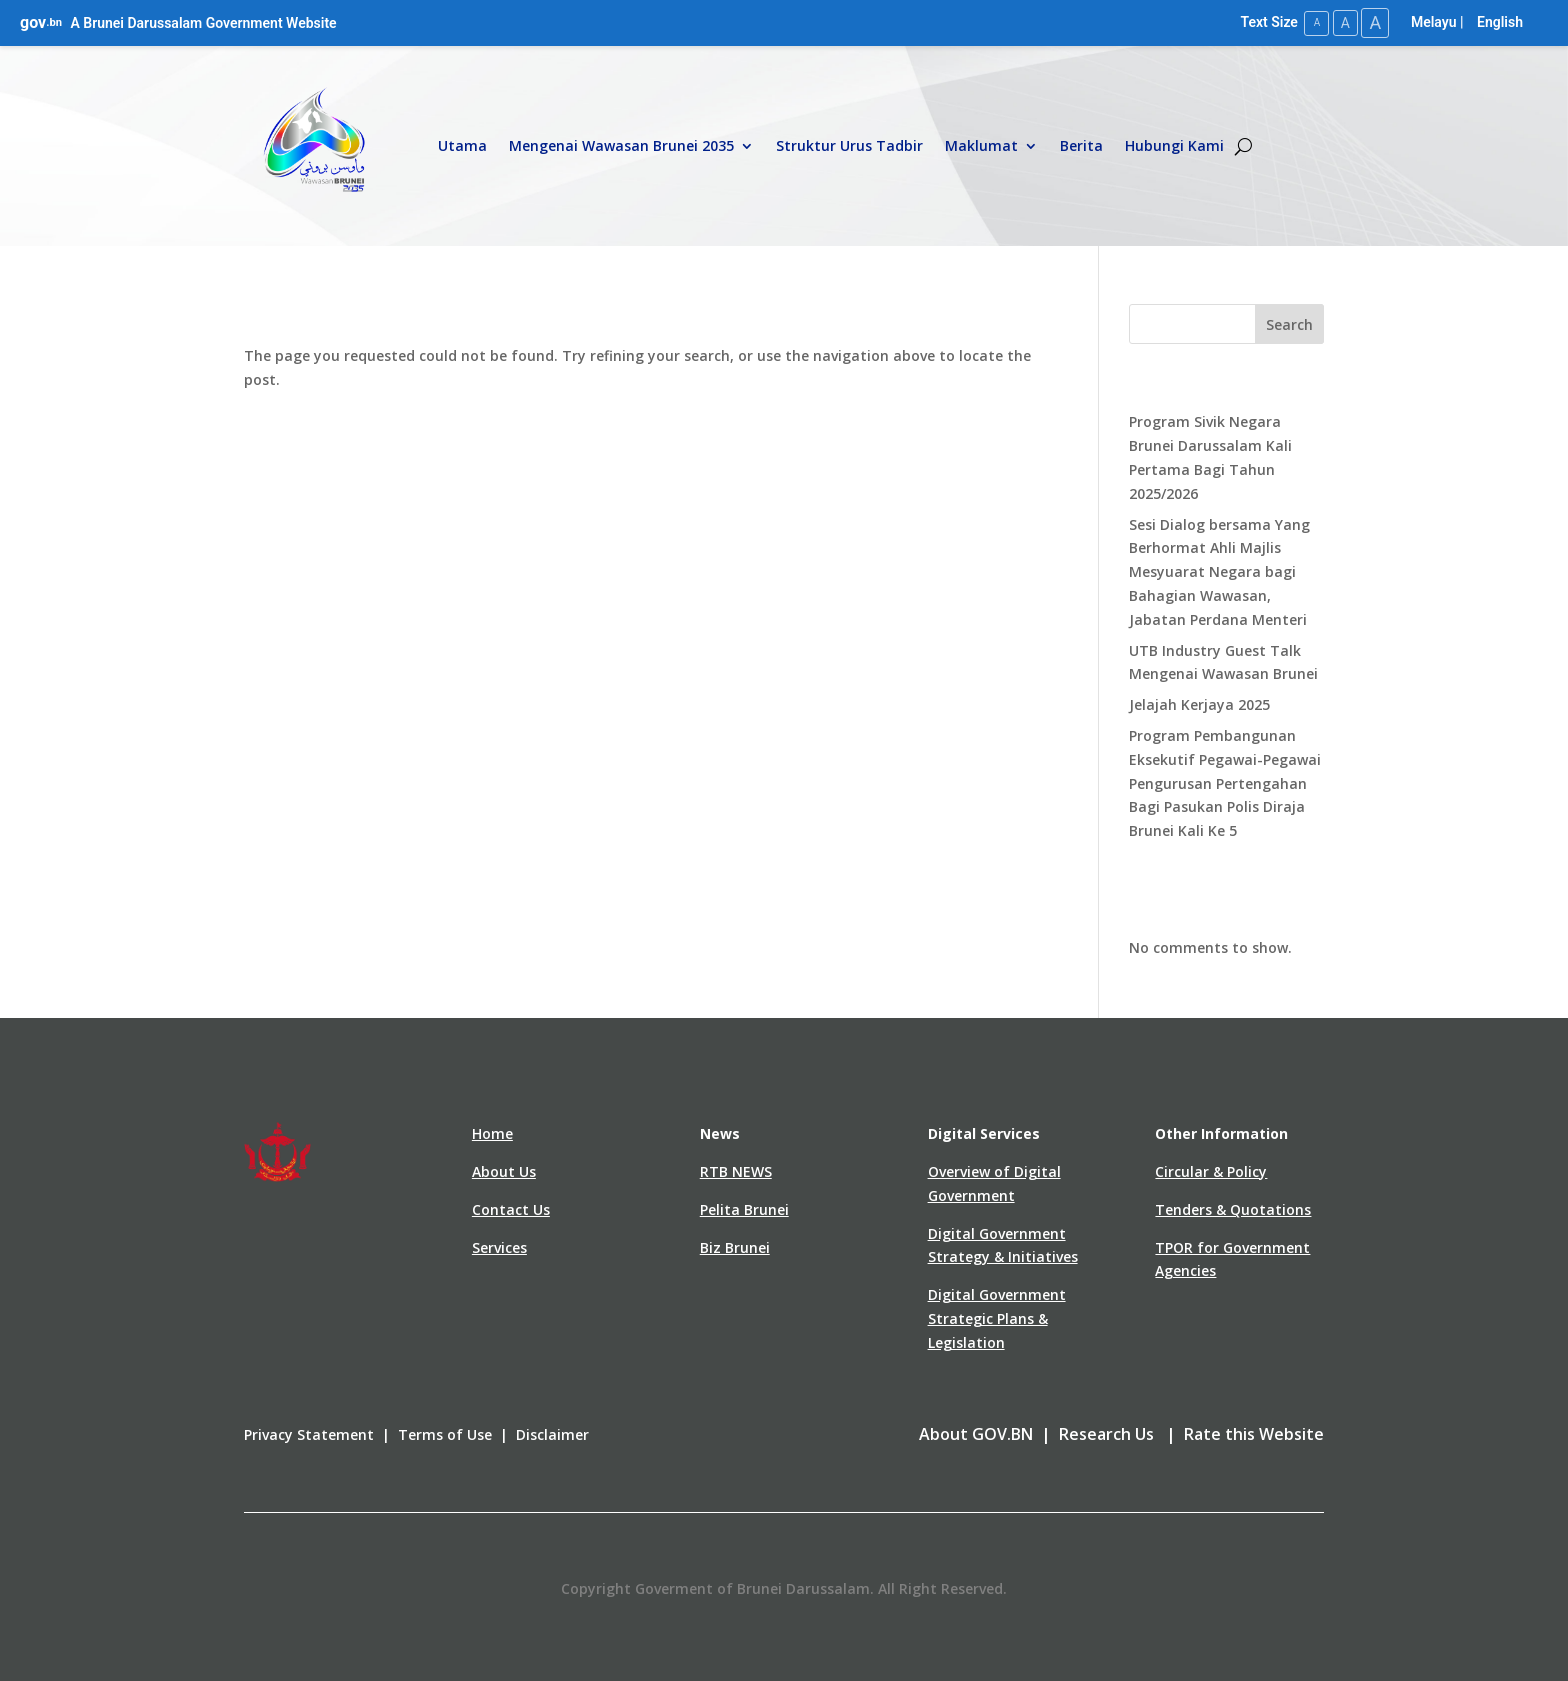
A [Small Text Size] (1311, 22)
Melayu (1434, 22)
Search (1289, 323)
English (1500, 22)
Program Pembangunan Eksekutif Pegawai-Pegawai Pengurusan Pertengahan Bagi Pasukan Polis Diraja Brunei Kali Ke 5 (1225, 782)
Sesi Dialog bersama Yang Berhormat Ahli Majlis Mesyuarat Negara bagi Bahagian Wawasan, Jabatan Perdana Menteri (1219, 571)
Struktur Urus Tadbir (849, 145)
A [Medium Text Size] (1341, 22)
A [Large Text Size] (1374, 22)
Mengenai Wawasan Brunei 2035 (621, 145)
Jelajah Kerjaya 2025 (1199, 703)
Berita (1081, 145)
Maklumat (981, 145)
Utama (462, 145)
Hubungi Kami (1174, 145)
